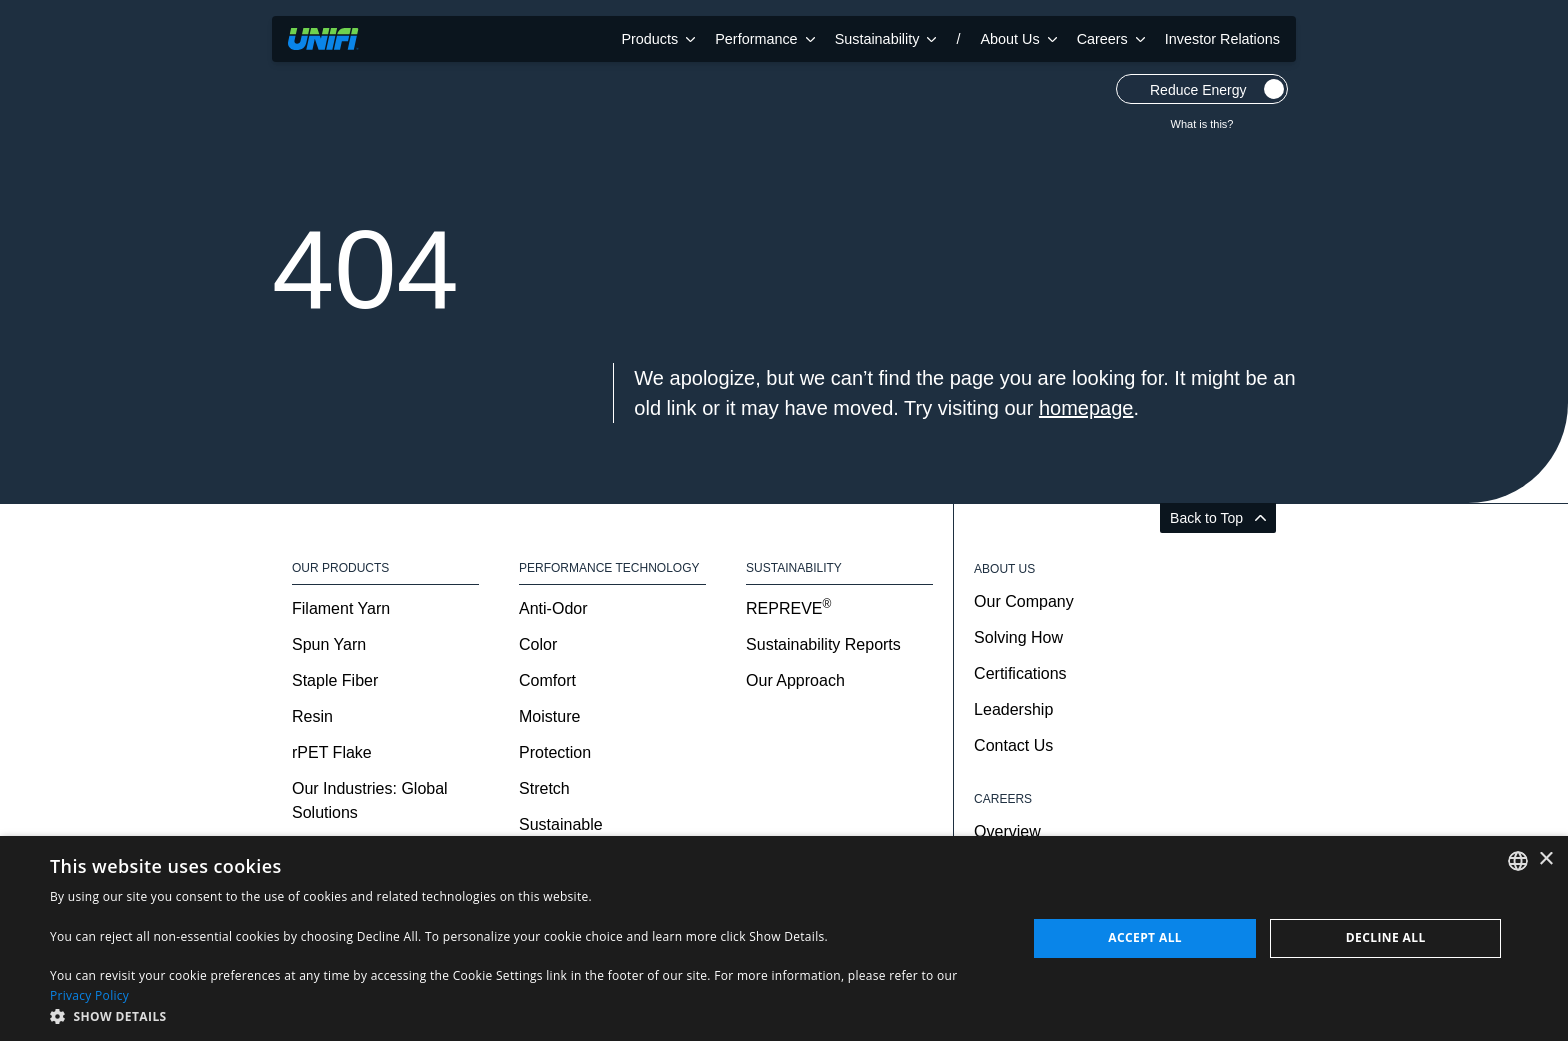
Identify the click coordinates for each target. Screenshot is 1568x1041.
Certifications (1020, 673)
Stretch (544, 788)
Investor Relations (1222, 39)
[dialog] (784, 938)
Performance (764, 39)
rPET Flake (332, 752)
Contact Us (1013, 745)
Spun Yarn (329, 644)
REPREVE (788, 608)
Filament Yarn (341, 608)
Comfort (547, 680)
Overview (1007, 831)
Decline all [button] (1386, 937)
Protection (555, 752)
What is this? (1202, 124)
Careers (1111, 39)
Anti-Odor (553, 608)
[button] (524, 1016)
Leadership (1013, 709)
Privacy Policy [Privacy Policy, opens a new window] (89, 995)
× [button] (1545, 859)
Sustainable (561, 824)
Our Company (1024, 601)
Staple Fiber (335, 680)
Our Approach (795, 680)
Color (538, 644)
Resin (312, 716)
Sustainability (886, 39)
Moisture (549, 716)
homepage (1086, 408)
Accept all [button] (1145, 937)
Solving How (1018, 637)
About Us (1018, 39)
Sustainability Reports (823, 644)
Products (658, 39)
